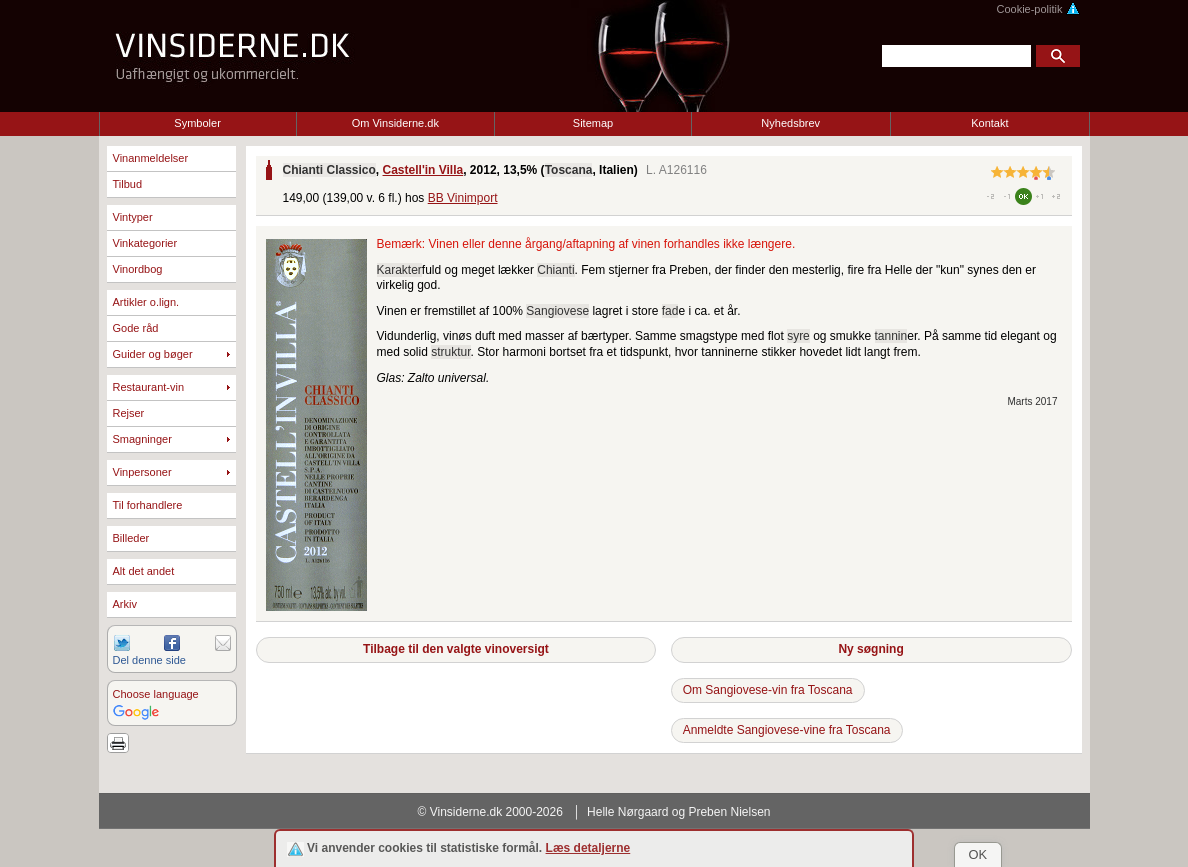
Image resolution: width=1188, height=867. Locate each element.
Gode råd (136, 328)
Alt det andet (144, 571)
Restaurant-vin (149, 387)
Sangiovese (557, 311)
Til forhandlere (148, 505)
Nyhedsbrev (790, 123)
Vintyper (133, 217)
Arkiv (125, 604)
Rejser (129, 413)
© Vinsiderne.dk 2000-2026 (490, 812)
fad (670, 311)
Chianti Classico (329, 170)
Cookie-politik (1037, 9)
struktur (450, 352)
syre (798, 336)
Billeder (131, 538)
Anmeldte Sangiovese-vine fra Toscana (787, 730)
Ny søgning (870, 649)
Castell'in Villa (423, 170)
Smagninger (142, 439)
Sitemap (593, 123)
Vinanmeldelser (151, 158)
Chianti (555, 270)
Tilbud (128, 184)
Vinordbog (138, 269)
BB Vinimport (463, 198)
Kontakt (989, 123)
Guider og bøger (153, 354)
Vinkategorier (145, 243)
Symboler (197, 123)
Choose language (156, 694)
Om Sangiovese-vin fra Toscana (768, 690)
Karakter (399, 270)
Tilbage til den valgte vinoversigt (456, 649)
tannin (891, 336)
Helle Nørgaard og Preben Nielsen (678, 812)
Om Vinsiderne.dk (395, 123)
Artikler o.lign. (146, 302)
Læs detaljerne (588, 848)
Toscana (569, 170)
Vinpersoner (142, 472)
